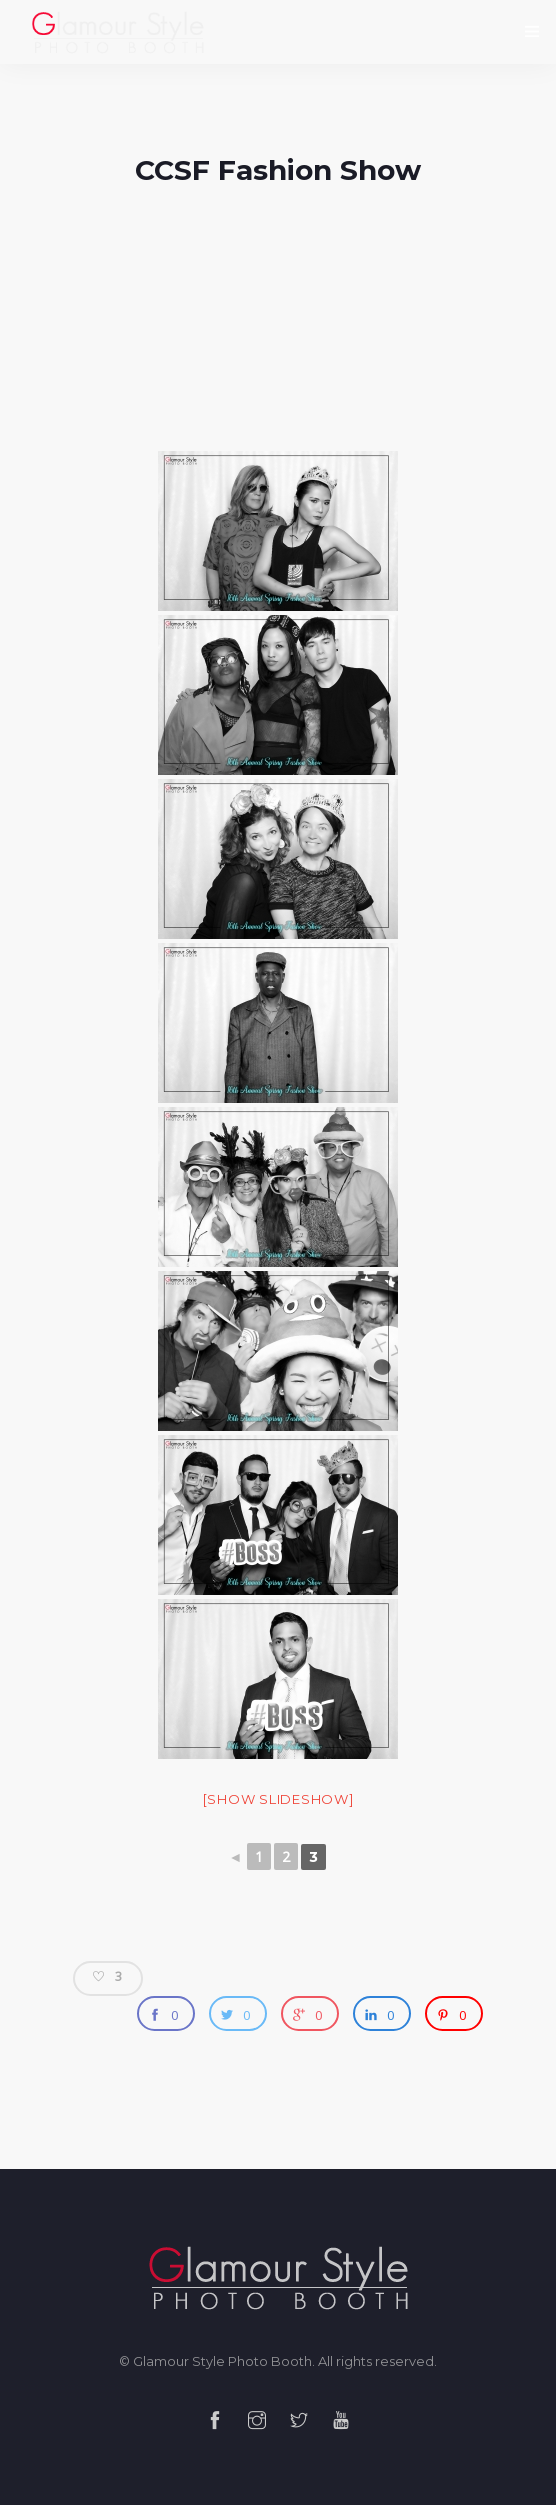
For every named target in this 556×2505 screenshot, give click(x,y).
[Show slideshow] (278, 1799)
